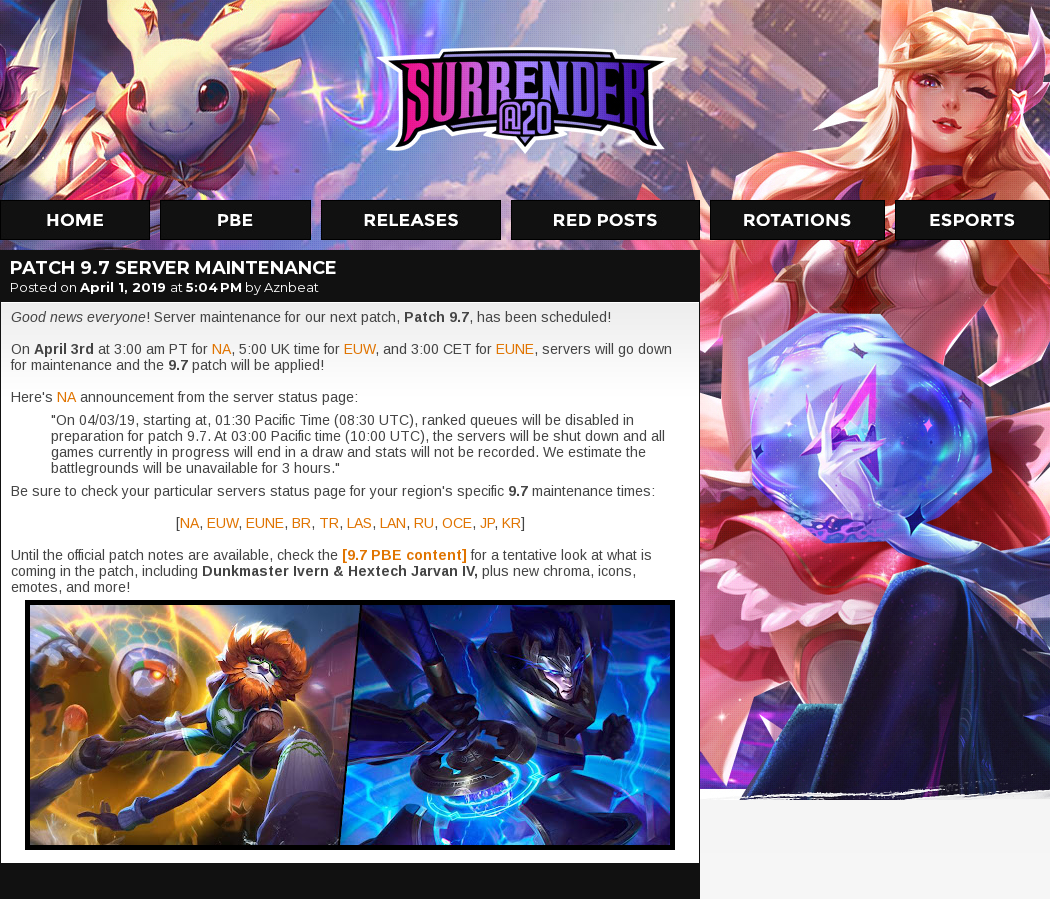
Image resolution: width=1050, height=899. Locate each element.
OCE (457, 523)
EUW (359, 349)
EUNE (515, 349)
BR (301, 523)
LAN (393, 523)
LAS (359, 523)
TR (329, 523)
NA (221, 349)
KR (511, 523)
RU (424, 523)
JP (487, 523)
